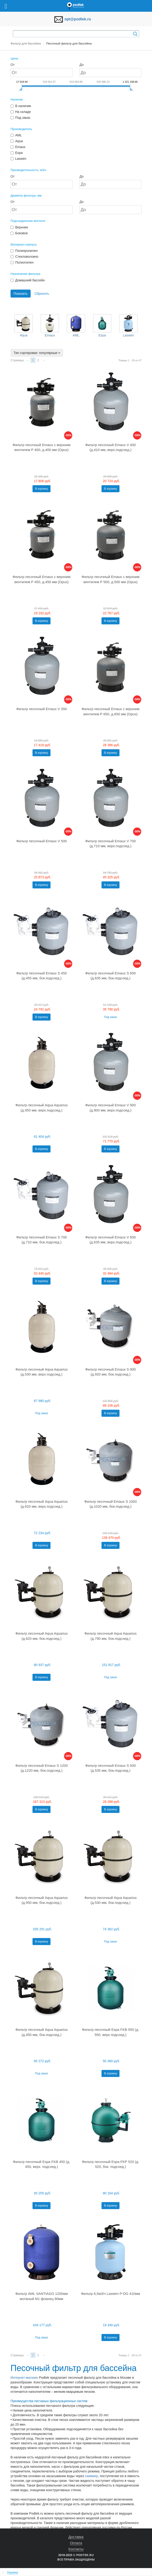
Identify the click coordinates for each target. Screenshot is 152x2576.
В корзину (41, 488)
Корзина (12, 2572)
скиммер (91, 2476)
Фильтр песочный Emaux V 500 (41, 841)
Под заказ (110, 1017)
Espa (102, 335)
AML (76, 335)
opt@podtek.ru (78, 19)
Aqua (24, 335)
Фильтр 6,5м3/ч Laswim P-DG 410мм (110, 2294)
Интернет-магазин (24, 2377)
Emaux (50, 335)
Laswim (128, 335)
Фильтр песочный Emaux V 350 (41, 709)
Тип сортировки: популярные (37, 353)
